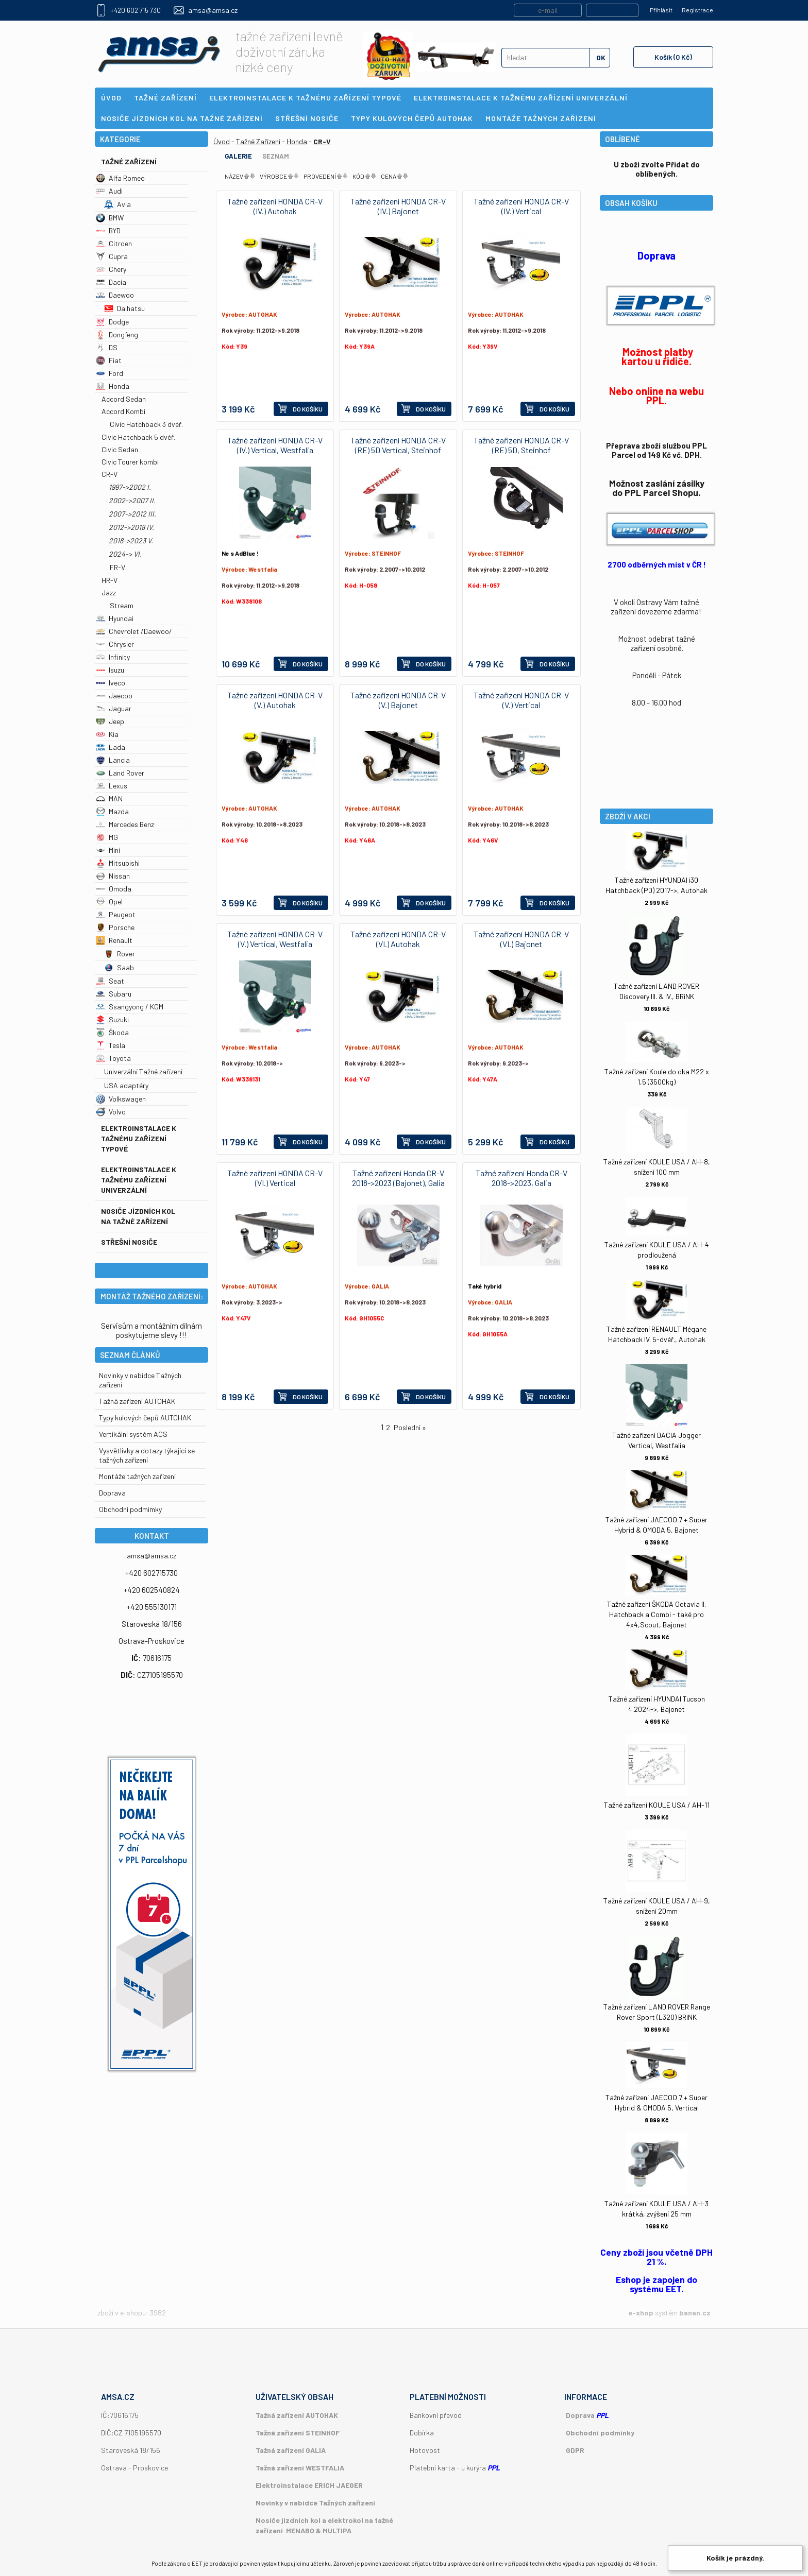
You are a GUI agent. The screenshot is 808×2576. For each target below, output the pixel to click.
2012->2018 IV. (131, 527)
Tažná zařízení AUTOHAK (137, 1401)
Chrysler (115, 644)
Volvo (111, 1111)
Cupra (112, 256)
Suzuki (112, 1019)
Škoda (112, 1032)
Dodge (112, 321)
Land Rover (120, 772)
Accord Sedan (124, 398)
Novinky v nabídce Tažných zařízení (315, 2502)
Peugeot (116, 914)
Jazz (109, 592)
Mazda (112, 811)
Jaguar (113, 708)
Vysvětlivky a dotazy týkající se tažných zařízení (147, 1455)
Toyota (113, 1058)
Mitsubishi (118, 862)
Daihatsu (124, 308)
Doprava (112, 1492)
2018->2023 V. (131, 540)
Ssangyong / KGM (129, 1006)
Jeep (110, 721)
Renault (114, 940)
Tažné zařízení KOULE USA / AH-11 (657, 1804)
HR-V (109, 580)
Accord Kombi (123, 411)
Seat (110, 980)
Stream (121, 605)
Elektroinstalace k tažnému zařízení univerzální (138, 1179)
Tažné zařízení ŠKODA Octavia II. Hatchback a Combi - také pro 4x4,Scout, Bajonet (656, 1614)
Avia (117, 204)
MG (107, 837)
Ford (109, 373)
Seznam (275, 156)
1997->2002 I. (130, 487)
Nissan (113, 875)
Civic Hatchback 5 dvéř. (138, 437)
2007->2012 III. (132, 513)
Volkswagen (121, 1098)
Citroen (114, 243)
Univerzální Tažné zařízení (143, 1071)
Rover (119, 953)
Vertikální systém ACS (133, 1434)
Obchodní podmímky (130, 1509)
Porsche (115, 927)
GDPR (575, 2450)
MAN (109, 798)
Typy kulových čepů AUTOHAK (145, 1417)
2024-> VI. (125, 553)
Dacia (111, 282)
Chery (111, 269)
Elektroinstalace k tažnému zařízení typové (138, 1138)
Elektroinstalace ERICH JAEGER (309, 2485)
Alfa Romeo (120, 178)
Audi (109, 190)
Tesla (110, 1045)
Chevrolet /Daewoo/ (134, 631)
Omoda (113, 888)
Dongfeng (117, 334)
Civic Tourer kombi (130, 461)
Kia (107, 734)
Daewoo (115, 294)
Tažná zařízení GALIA (291, 2450)
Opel (109, 901)
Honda (112, 386)
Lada (110, 747)
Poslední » (410, 1427)
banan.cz (695, 2312)
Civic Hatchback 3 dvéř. (146, 424)
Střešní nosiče (129, 1242)
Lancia (113, 759)
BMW (110, 217)
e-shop (640, 2312)
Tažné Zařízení (129, 161)
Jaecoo (114, 695)
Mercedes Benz (125, 824)
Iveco (110, 682)
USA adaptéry (126, 1085)
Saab (119, 967)
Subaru (113, 993)
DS (106, 347)
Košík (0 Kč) (673, 57)
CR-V (109, 474)
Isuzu (110, 669)
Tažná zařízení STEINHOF (298, 2432)
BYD (108, 230)
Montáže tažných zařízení (137, 1476)
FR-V (117, 567)
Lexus (111, 785)
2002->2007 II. (132, 500)
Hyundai (114, 618)
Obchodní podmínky (600, 2432)
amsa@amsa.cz (213, 10)
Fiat (109, 360)
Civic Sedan (120, 449)
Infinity (113, 656)
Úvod (221, 141)
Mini (108, 850)
